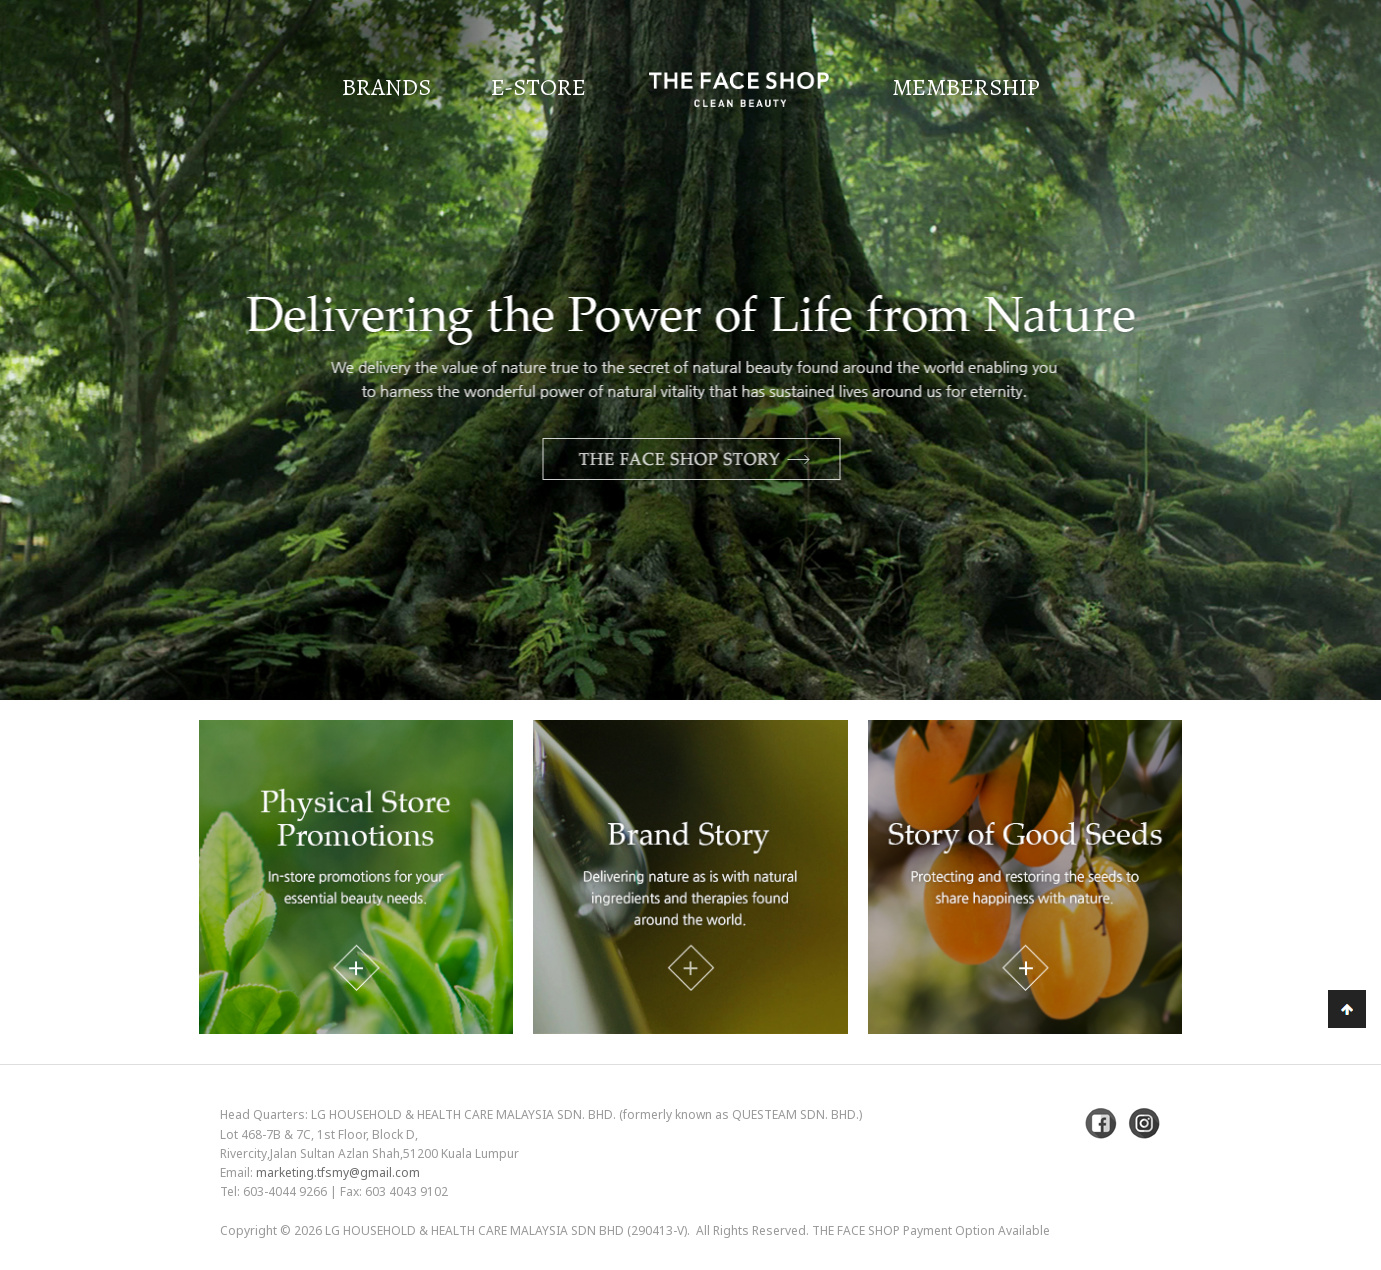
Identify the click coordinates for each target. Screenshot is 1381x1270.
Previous (65, 402)
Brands (386, 87)
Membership (966, 87)
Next (1316, 402)
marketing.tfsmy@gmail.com (338, 1172)
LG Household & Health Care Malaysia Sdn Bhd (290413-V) (506, 1230)
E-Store (538, 87)
